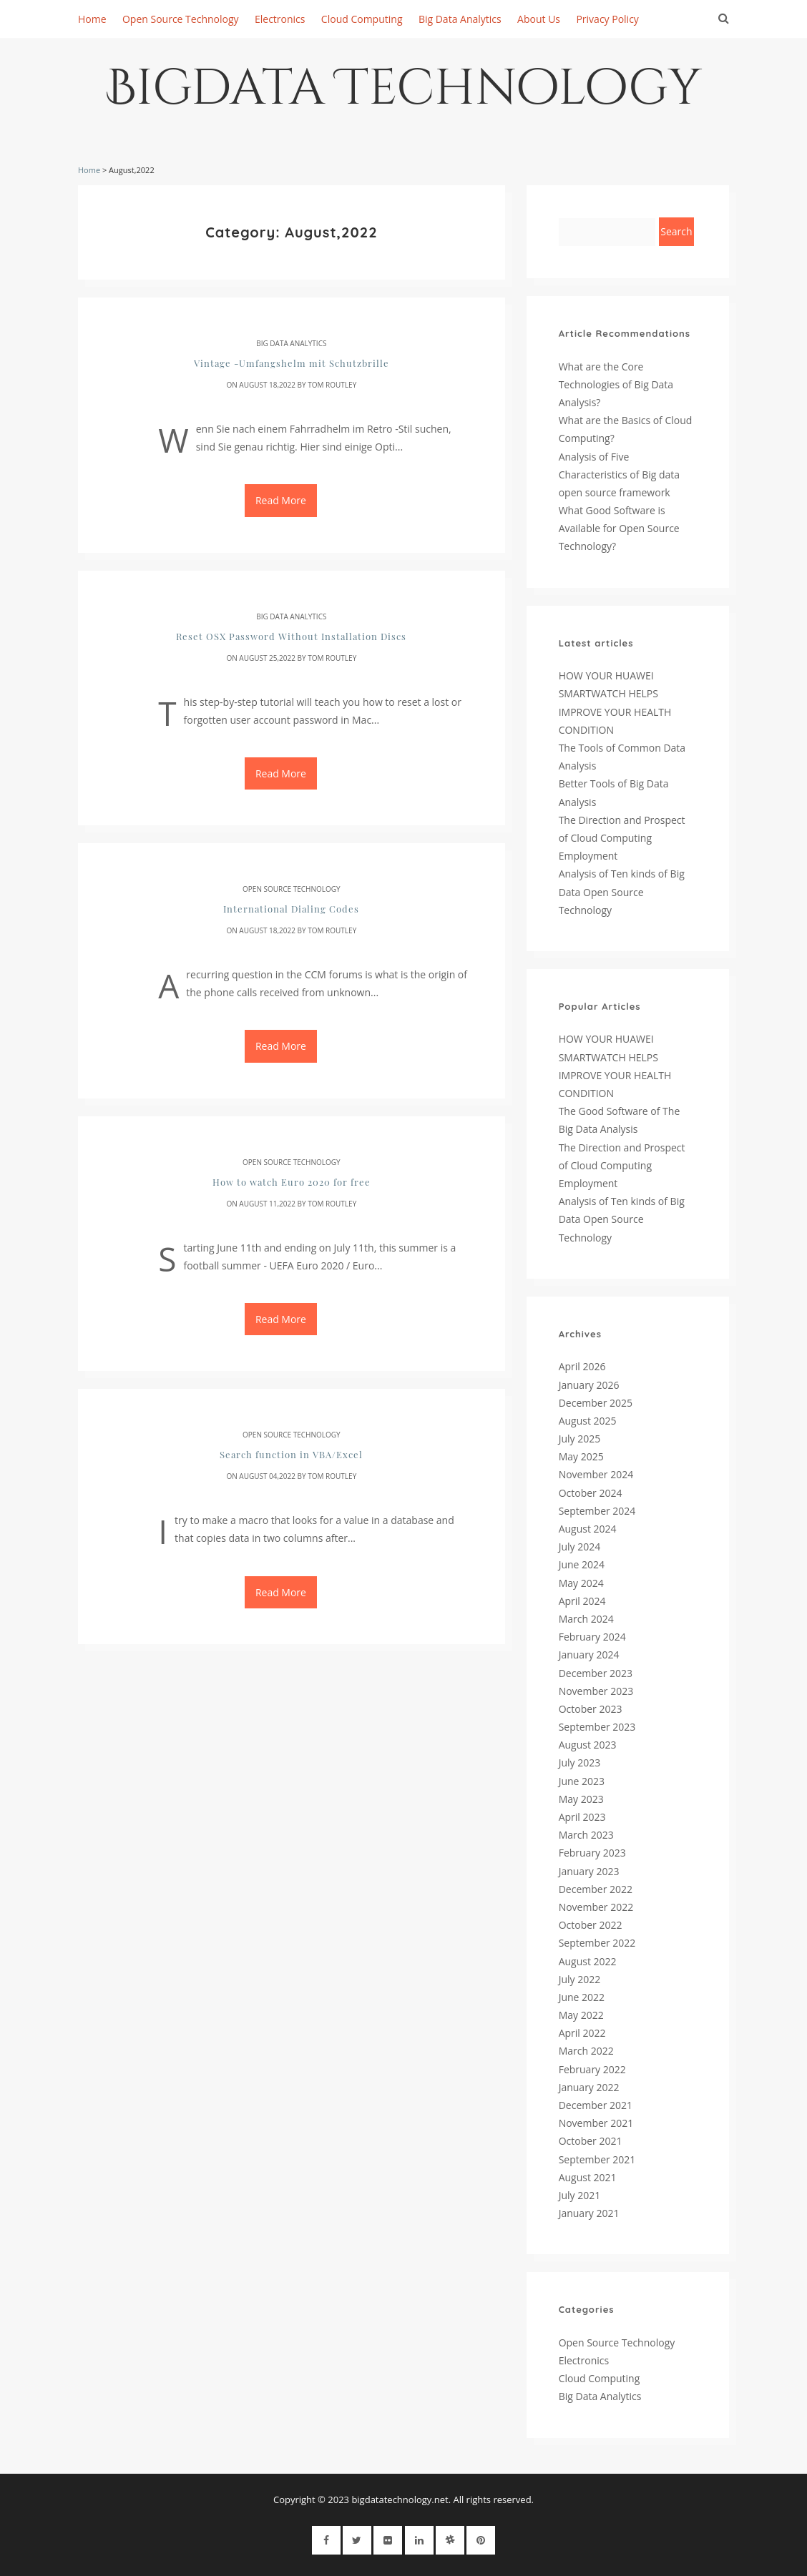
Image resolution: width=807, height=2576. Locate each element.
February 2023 (592, 1852)
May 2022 (581, 2015)
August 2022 (588, 1961)
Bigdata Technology (404, 94)
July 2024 (580, 1546)
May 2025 (581, 1456)
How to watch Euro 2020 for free (291, 1182)
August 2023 (588, 1744)
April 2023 (582, 1817)
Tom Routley (332, 385)
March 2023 (586, 1835)
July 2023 (580, 1762)
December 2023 (595, 1673)
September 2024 (597, 1511)
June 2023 (582, 1781)
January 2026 (589, 1385)
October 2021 (590, 2141)
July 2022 (580, 1979)
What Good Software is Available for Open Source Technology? (619, 528)
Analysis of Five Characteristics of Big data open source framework (619, 474)
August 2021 (588, 2177)
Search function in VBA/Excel (291, 1454)
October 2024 (590, 1493)
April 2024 (582, 1601)
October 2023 (590, 1709)
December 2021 (595, 2105)
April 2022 (582, 2033)
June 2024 (582, 1564)
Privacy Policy (607, 19)
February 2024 (592, 1636)
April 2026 (582, 1366)
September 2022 (597, 1943)
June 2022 (582, 1997)
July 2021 (580, 2195)
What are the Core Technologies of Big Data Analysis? (616, 384)
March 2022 (586, 2051)
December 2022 (595, 1889)
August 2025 (588, 1420)
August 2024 (588, 1528)
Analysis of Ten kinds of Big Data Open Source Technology (622, 891)
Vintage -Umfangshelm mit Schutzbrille (291, 363)
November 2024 (596, 1474)
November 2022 (596, 1907)
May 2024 (581, 1583)
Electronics (280, 19)
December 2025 (595, 1403)
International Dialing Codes (291, 909)
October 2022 (590, 1925)
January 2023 (589, 1871)
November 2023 (596, 1691)
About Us (538, 19)
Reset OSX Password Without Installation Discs (291, 636)
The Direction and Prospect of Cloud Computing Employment (622, 837)
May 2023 (581, 1799)
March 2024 (586, 1619)
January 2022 (589, 2087)
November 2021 (596, 2123)
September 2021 (597, 2159)
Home (92, 19)
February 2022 (592, 2069)
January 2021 (589, 2213)
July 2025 (580, 1438)
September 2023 (597, 1727)
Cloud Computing (362, 19)
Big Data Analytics (460, 19)
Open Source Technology (180, 19)
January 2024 (589, 1654)
